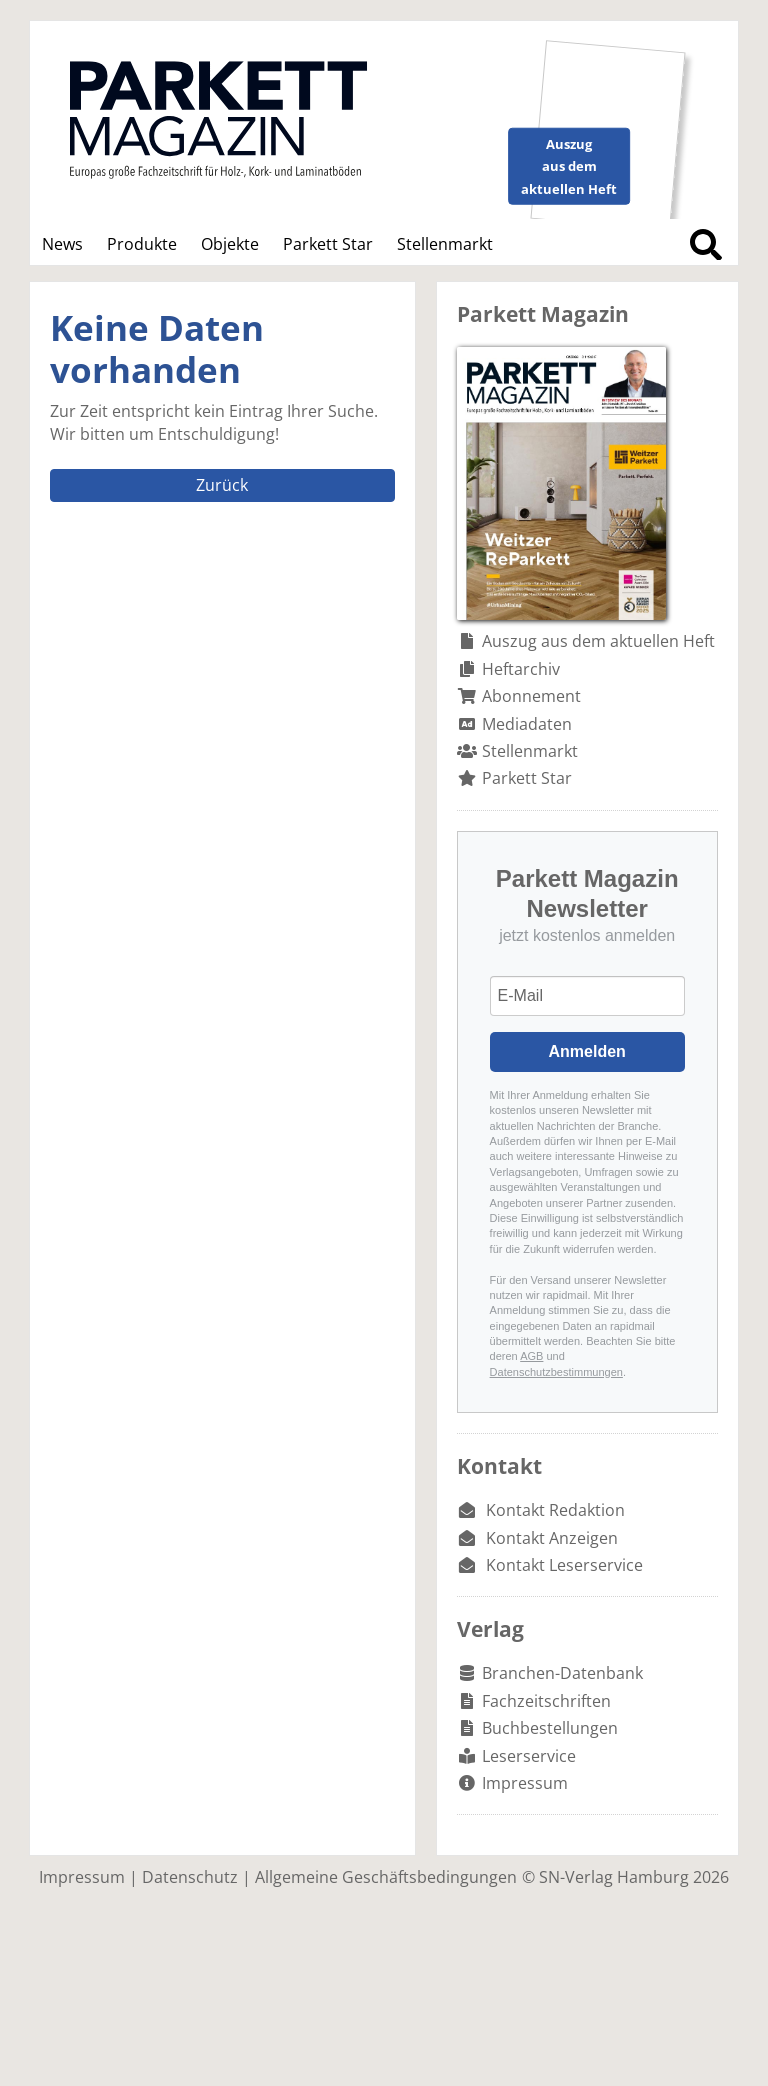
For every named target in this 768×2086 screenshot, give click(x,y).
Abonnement (531, 696)
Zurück (222, 485)
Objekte (230, 244)
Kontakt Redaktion (555, 1510)
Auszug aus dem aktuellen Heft (598, 641)
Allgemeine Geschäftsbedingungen (386, 1877)
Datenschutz (190, 1877)
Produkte (142, 244)
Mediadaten (527, 724)
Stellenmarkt (445, 244)
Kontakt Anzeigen (552, 1538)
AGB (531, 1356)
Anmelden (587, 1051)
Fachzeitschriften (546, 1701)
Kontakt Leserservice (564, 1565)
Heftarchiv (521, 669)
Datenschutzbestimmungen (556, 1372)
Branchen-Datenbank (562, 1673)
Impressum (525, 1783)
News (62, 244)
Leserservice (529, 1756)
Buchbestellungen (550, 1728)
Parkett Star (328, 244)
